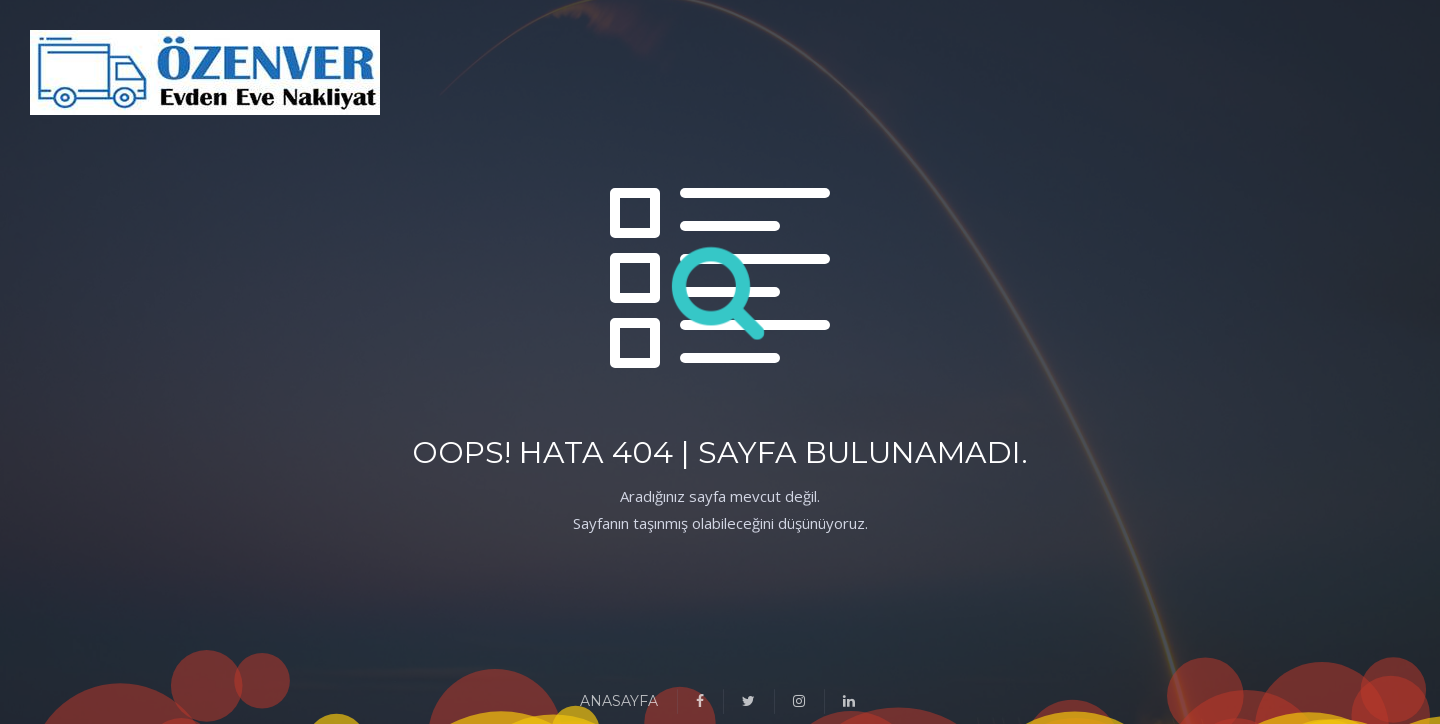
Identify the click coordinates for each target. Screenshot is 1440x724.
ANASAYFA (619, 701)
